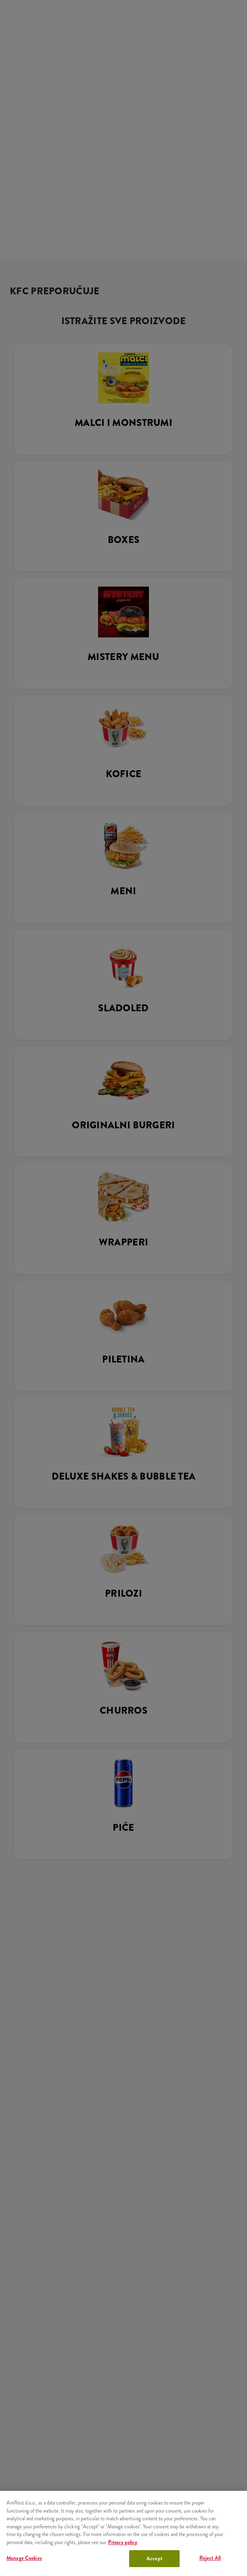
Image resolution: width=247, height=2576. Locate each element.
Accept (154, 2558)
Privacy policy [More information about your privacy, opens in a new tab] (122, 2542)
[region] (123, 2533)
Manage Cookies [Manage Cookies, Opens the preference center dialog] (24, 2558)
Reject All (210, 2558)
